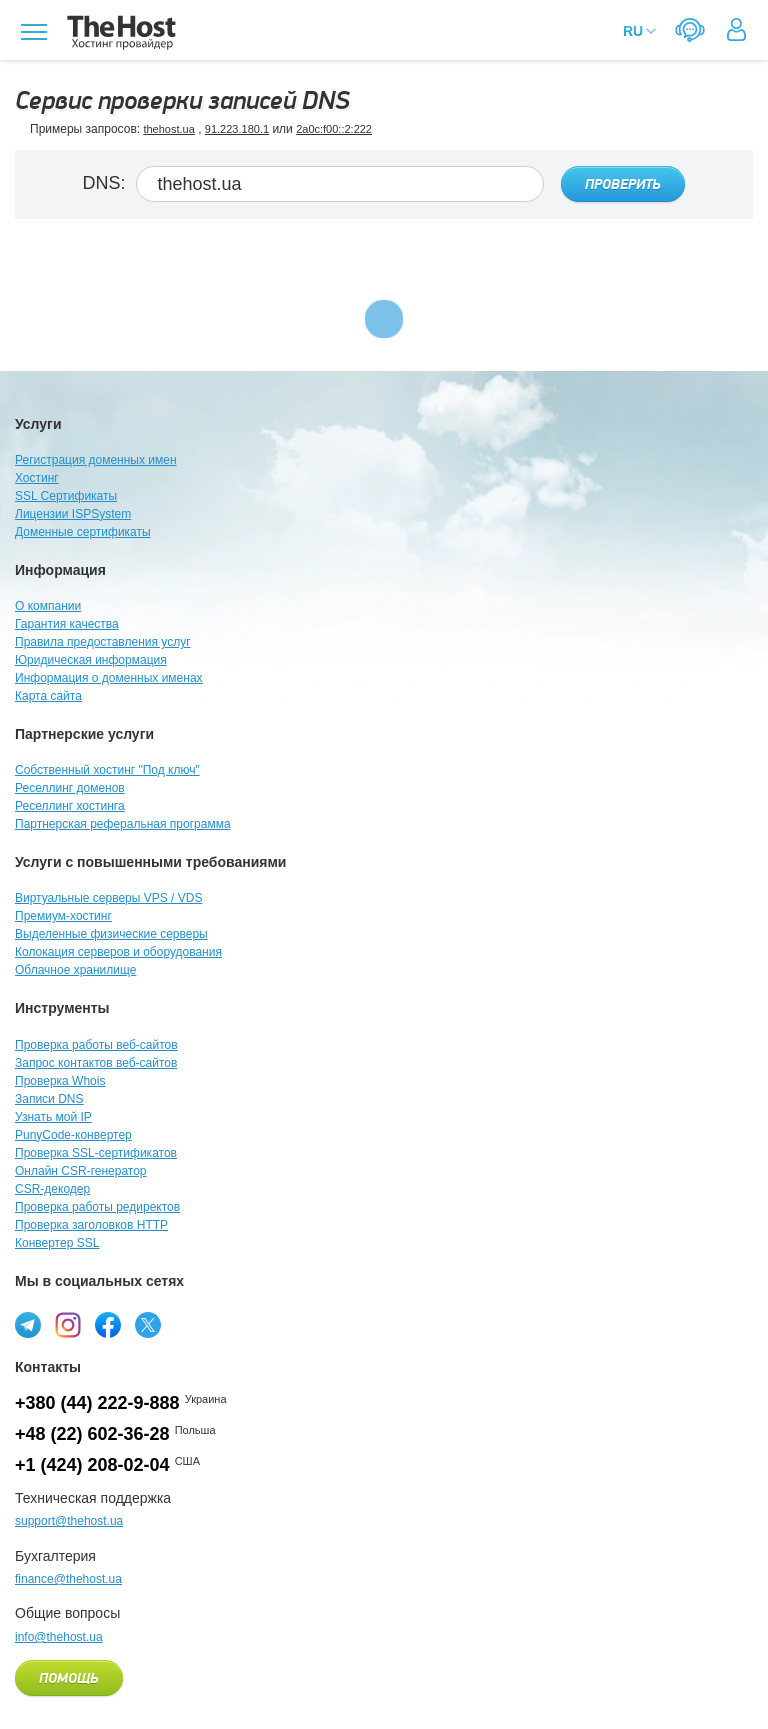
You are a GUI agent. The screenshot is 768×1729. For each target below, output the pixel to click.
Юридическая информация (91, 660)
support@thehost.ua (69, 1521)
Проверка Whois (60, 1081)
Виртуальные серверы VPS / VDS (108, 898)
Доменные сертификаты (83, 532)
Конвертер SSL (57, 1243)
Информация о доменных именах (109, 678)
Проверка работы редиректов (97, 1207)
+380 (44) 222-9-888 (97, 1403)
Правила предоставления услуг (103, 642)
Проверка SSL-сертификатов (96, 1153)
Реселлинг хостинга (70, 806)
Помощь (69, 1679)
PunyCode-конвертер (73, 1135)
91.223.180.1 (237, 129)
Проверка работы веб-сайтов (96, 1045)
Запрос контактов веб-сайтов (96, 1063)
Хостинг (37, 478)
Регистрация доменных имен (96, 460)
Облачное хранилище (75, 970)
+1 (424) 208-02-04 (92, 1465)
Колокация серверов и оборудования (118, 952)
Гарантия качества (67, 624)
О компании (48, 606)
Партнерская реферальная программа (123, 824)
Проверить (623, 185)
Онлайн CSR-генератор (81, 1171)
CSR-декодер (52, 1189)
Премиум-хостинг (63, 916)
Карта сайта (48, 696)
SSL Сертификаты (66, 496)
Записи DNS (49, 1099)
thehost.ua (168, 129)
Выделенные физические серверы (111, 934)
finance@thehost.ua (68, 1579)
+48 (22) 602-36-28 (92, 1434)
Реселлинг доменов (70, 788)
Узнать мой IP (53, 1117)
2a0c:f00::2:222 (334, 129)
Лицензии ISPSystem (73, 514)
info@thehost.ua (59, 1637)
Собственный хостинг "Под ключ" (107, 770)
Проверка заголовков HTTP (91, 1225)
